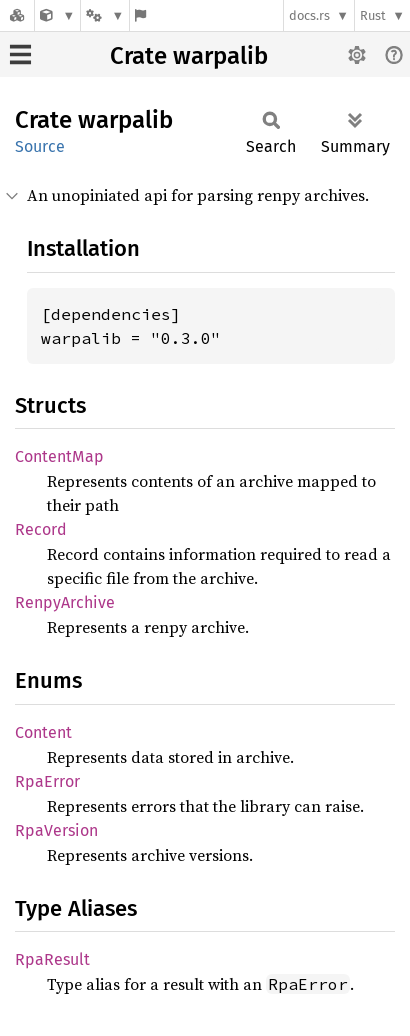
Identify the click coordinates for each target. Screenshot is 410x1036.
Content (43, 732)
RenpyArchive (65, 602)
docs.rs (309, 15)
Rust (373, 15)
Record (41, 529)
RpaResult (52, 959)
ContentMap (59, 456)
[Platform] (105, 15)
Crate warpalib (189, 56)
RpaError (47, 781)
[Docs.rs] (17, 15)
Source (40, 146)
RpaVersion (56, 830)
